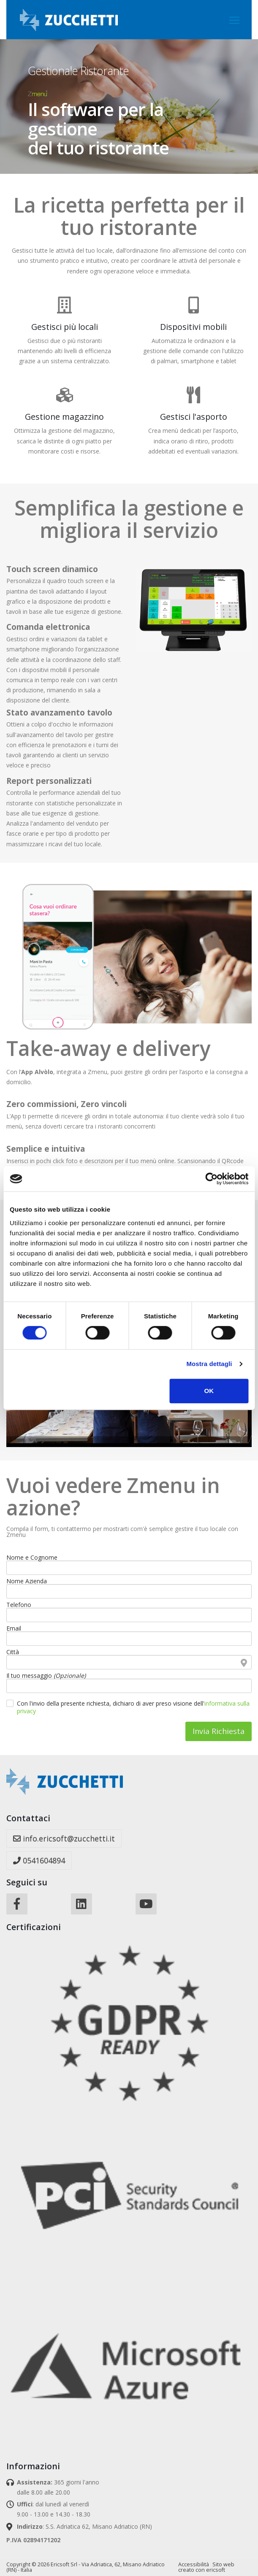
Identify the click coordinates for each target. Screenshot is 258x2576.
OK (209, 1390)
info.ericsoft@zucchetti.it (64, 1838)
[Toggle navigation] (234, 20)
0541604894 (39, 1860)
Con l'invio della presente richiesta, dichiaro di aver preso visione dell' (133, 1707)
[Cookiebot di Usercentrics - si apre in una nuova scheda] (211, 1178)
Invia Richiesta (218, 1731)
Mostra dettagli (209, 1363)
